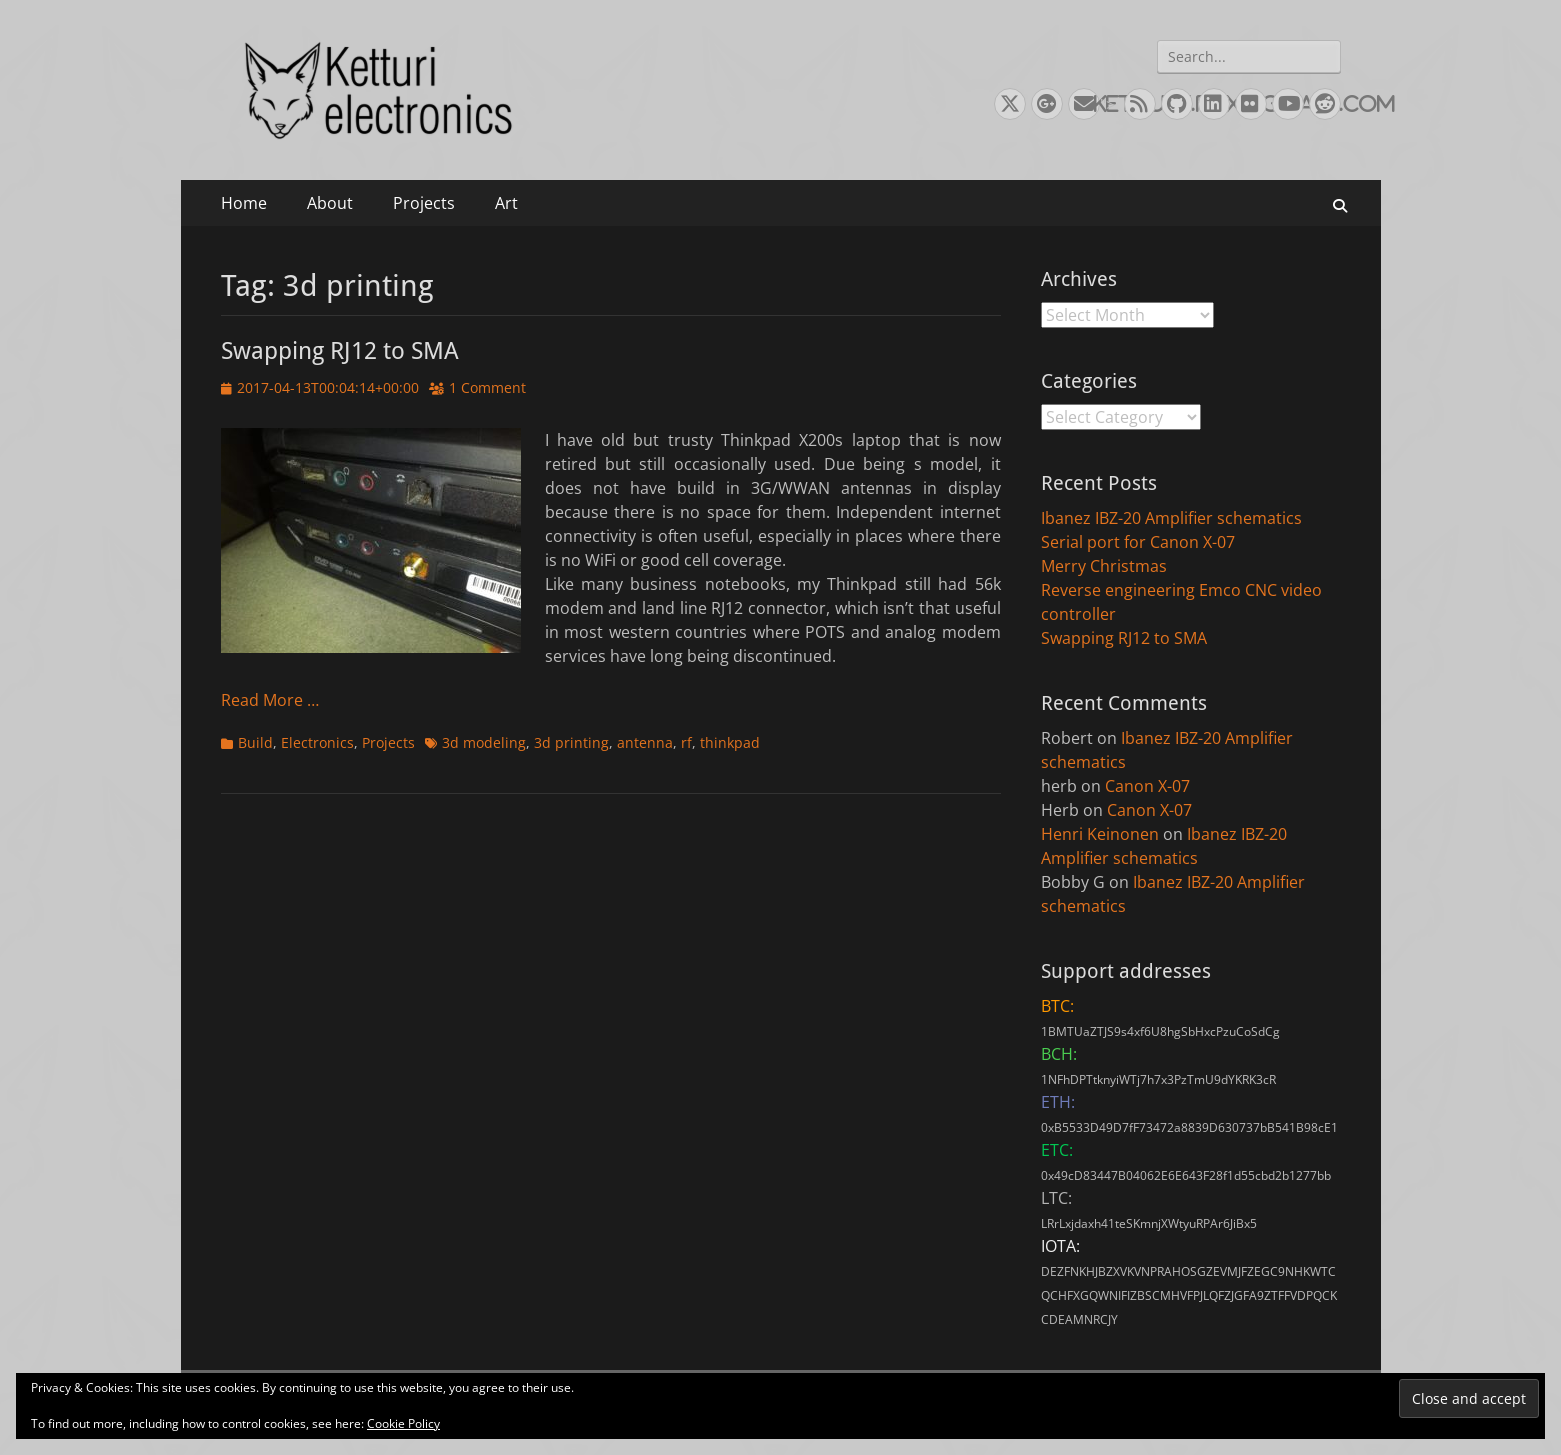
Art (506, 203)
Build (255, 742)
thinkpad (730, 742)
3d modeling (484, 742)
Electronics (317, 742)
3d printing (571, 742)
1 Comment (487, 387)
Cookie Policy (403, 1423)
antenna (645, 742)
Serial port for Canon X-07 (1138, 542)
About (330, 203)
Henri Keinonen (1100, 834)
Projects (424, 203)
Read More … (270, 700)
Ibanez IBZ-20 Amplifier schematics (1171, 518)
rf (686, 742)
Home (244, 203)
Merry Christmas (1104, 566)
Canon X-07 (1147, 786)
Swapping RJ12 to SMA (340, 351)
